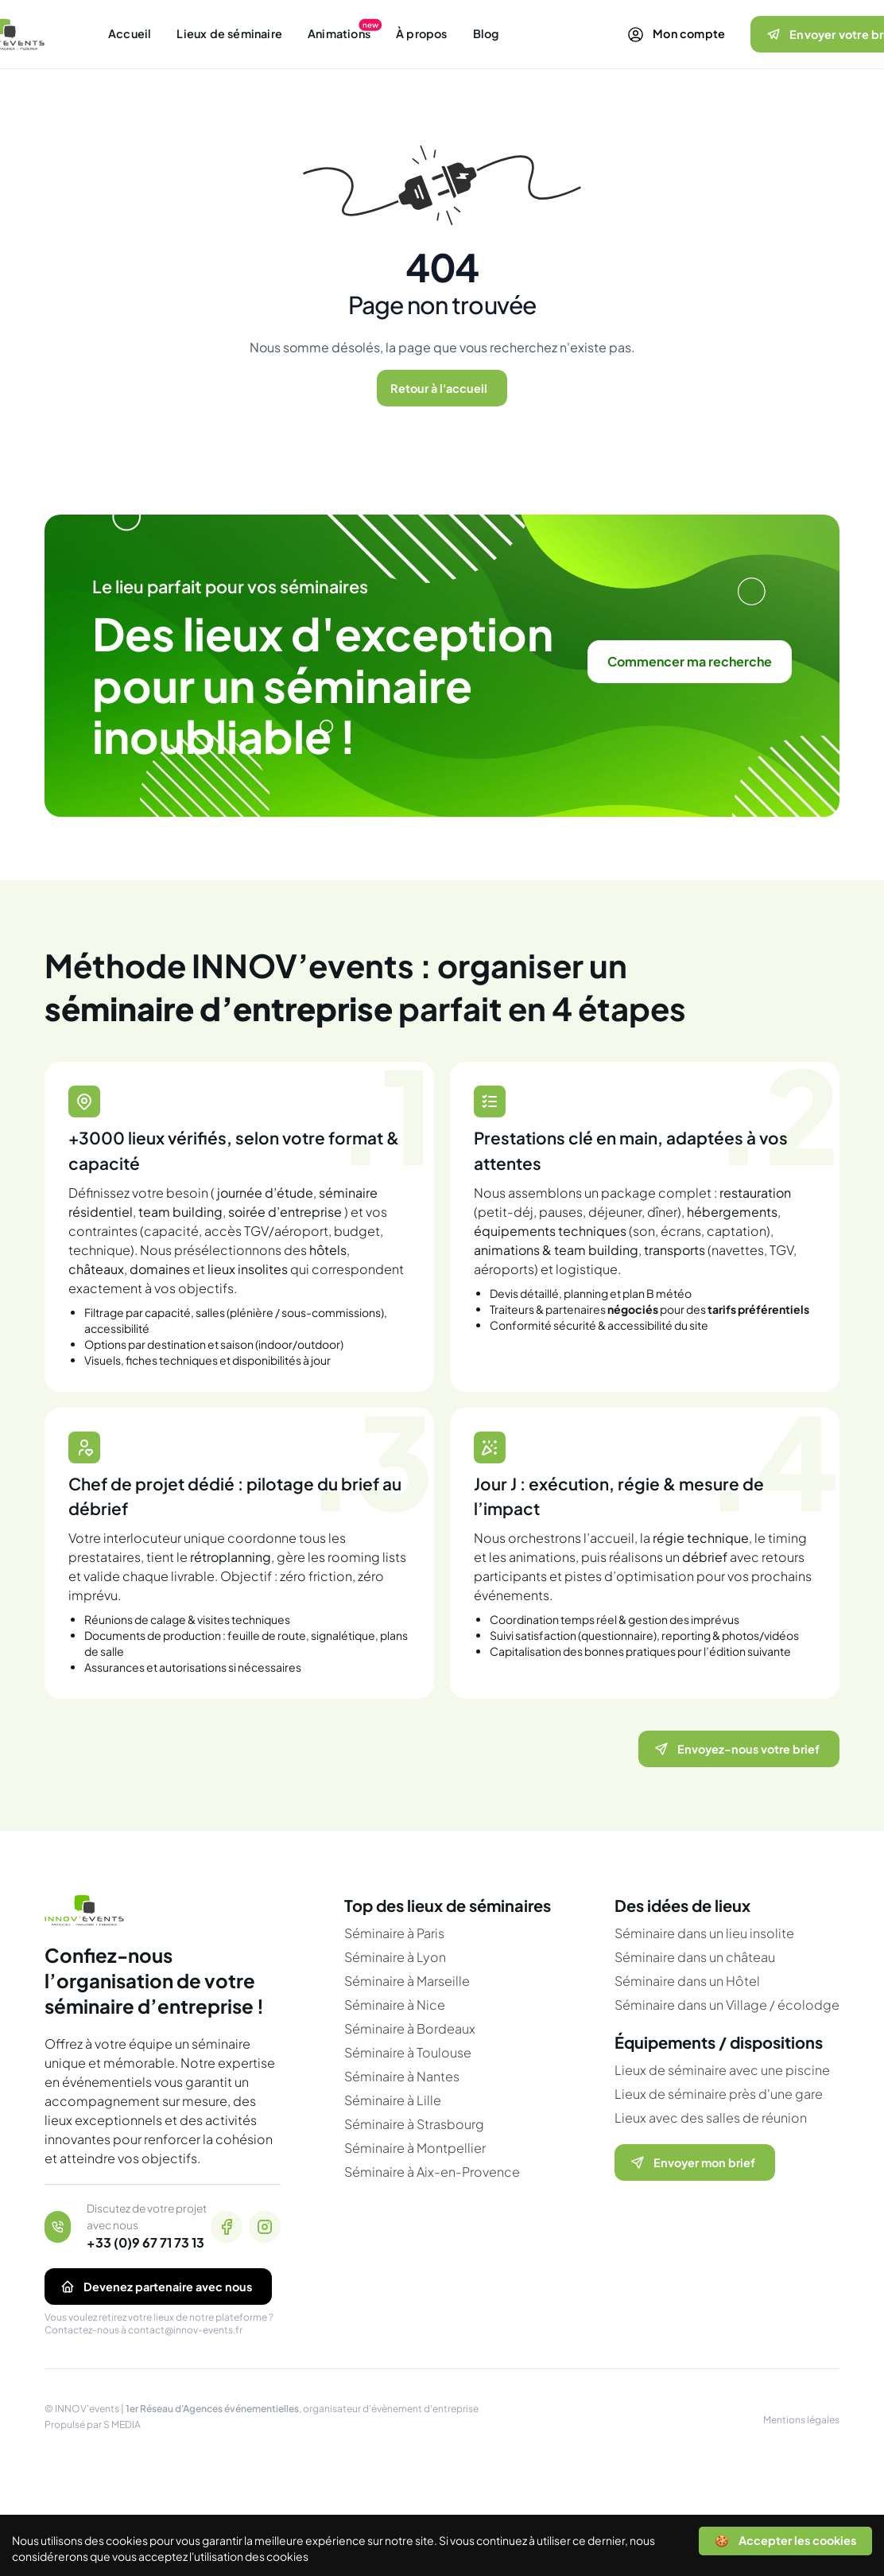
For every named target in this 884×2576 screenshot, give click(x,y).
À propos (422, 33)
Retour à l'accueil (438, 388)
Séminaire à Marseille (407, 1980)
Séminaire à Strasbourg (414, 2124)
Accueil (129, 33)
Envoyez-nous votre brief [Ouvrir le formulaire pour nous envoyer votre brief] (736, 1749)
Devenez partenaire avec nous (155, 2286)
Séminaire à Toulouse (407, 2052)
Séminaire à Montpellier (415, 2147)
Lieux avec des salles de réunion (711, 2117)
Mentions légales (801, 2420)
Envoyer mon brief (691, 2162)
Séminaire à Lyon (395, 1957)
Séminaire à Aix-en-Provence (432, 2171)
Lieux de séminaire (229, 33)
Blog (486, 33)
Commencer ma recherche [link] (689, 661)
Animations (339, 33)
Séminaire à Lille (392, 2100)
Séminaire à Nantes (401, 2076)
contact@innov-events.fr (185, 2330)
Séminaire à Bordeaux (409, 2028)
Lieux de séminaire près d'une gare (719, 2093)
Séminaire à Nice (394, 2004)
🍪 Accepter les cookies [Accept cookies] (785, 2540)
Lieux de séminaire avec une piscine (722, 2069)
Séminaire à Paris (394, 1933)
